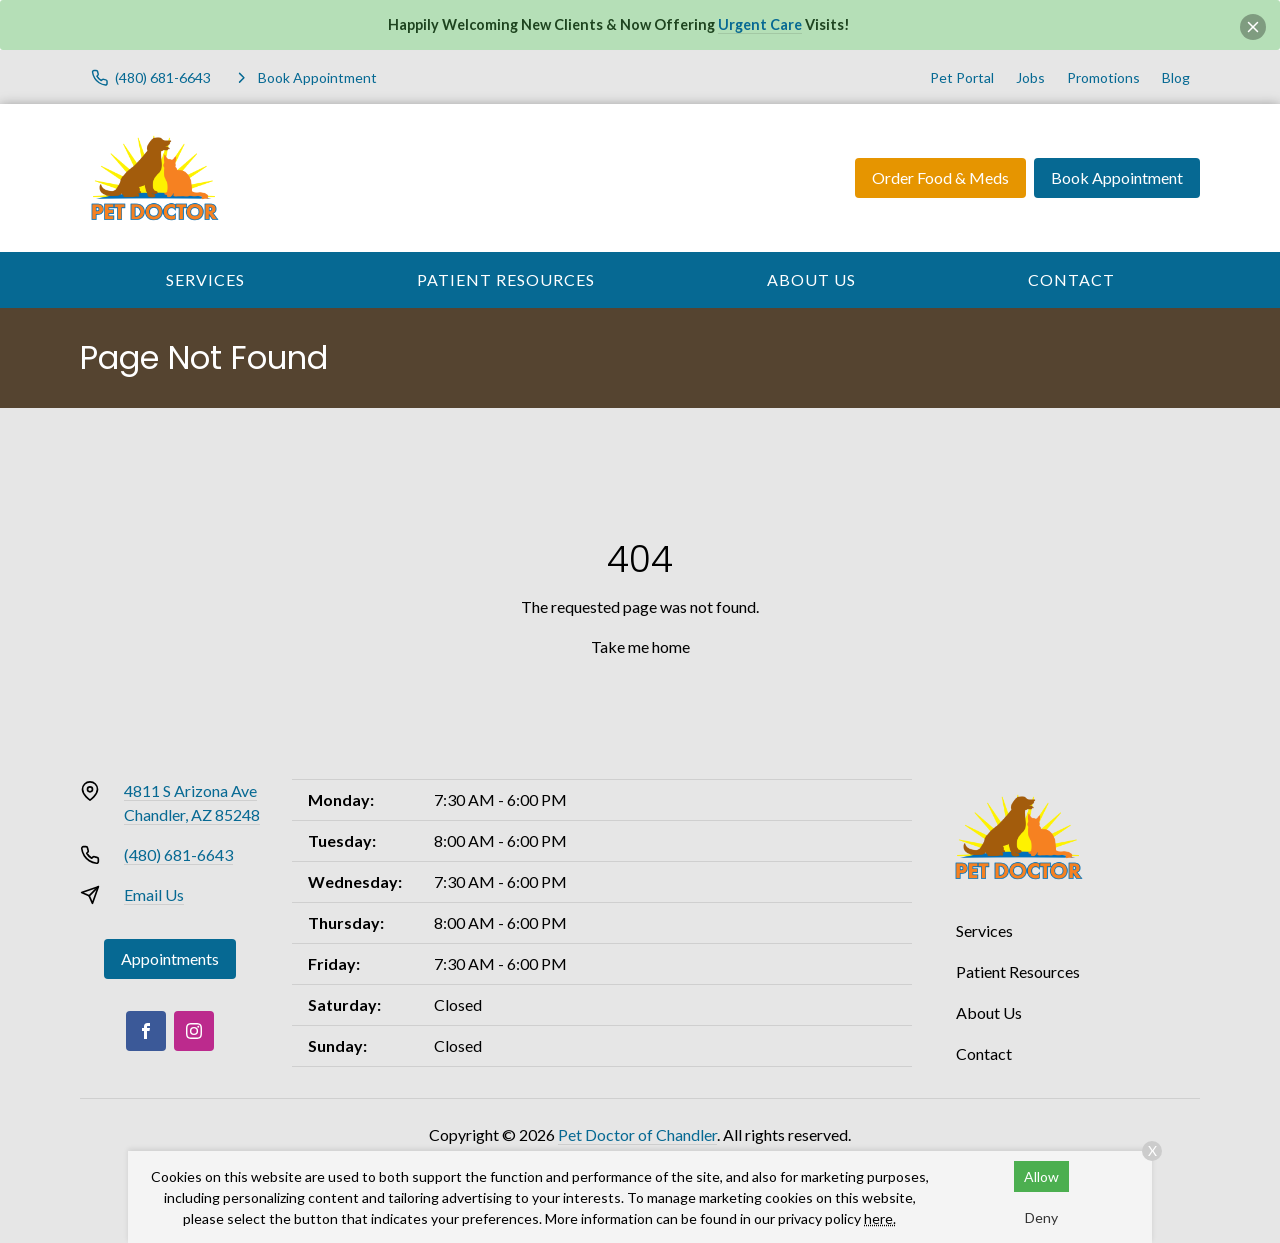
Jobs (1030, 77)
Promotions (1103, 77)
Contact (1071, 279)
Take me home (640, 646)
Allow (1041, 1176)
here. (880, 1218)
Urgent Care (760, 24)
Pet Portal (962, 77)
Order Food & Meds (940, 177)
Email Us (154, 894)
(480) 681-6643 (178, 854)
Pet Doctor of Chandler (637, 1134)
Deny (1041, 1217)
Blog (1176, 77)
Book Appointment (1117, 177)
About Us (811, 279)
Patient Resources (506, 279)
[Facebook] (146, 1031)
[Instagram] (194, 1031)
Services (205, 279)
